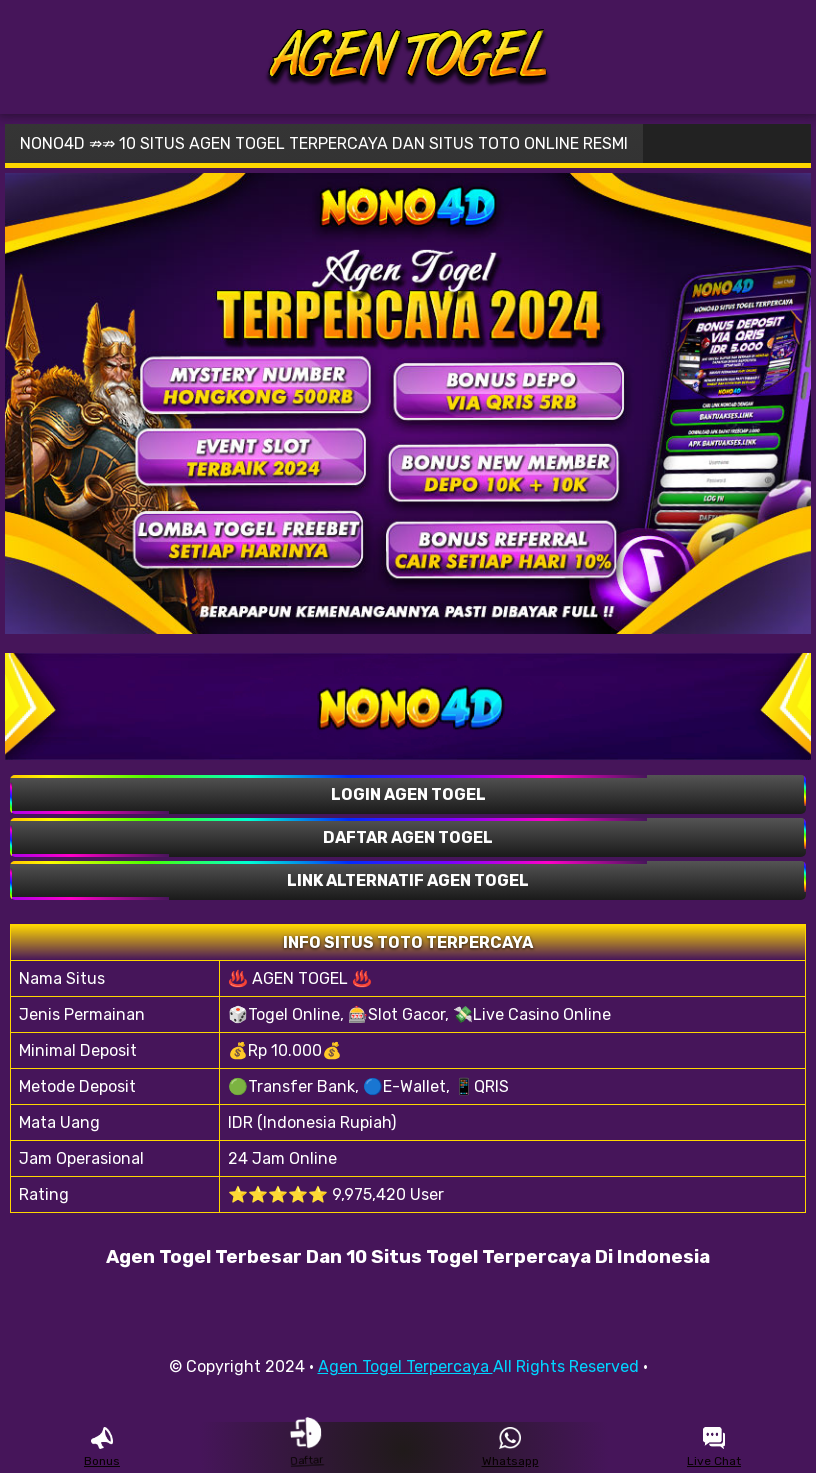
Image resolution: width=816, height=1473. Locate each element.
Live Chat (714, 1448)
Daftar (306, 1447)
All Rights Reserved (566, 1366)
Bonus (102, 1448)
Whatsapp (510, 1448)
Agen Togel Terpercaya (405, 1366)
